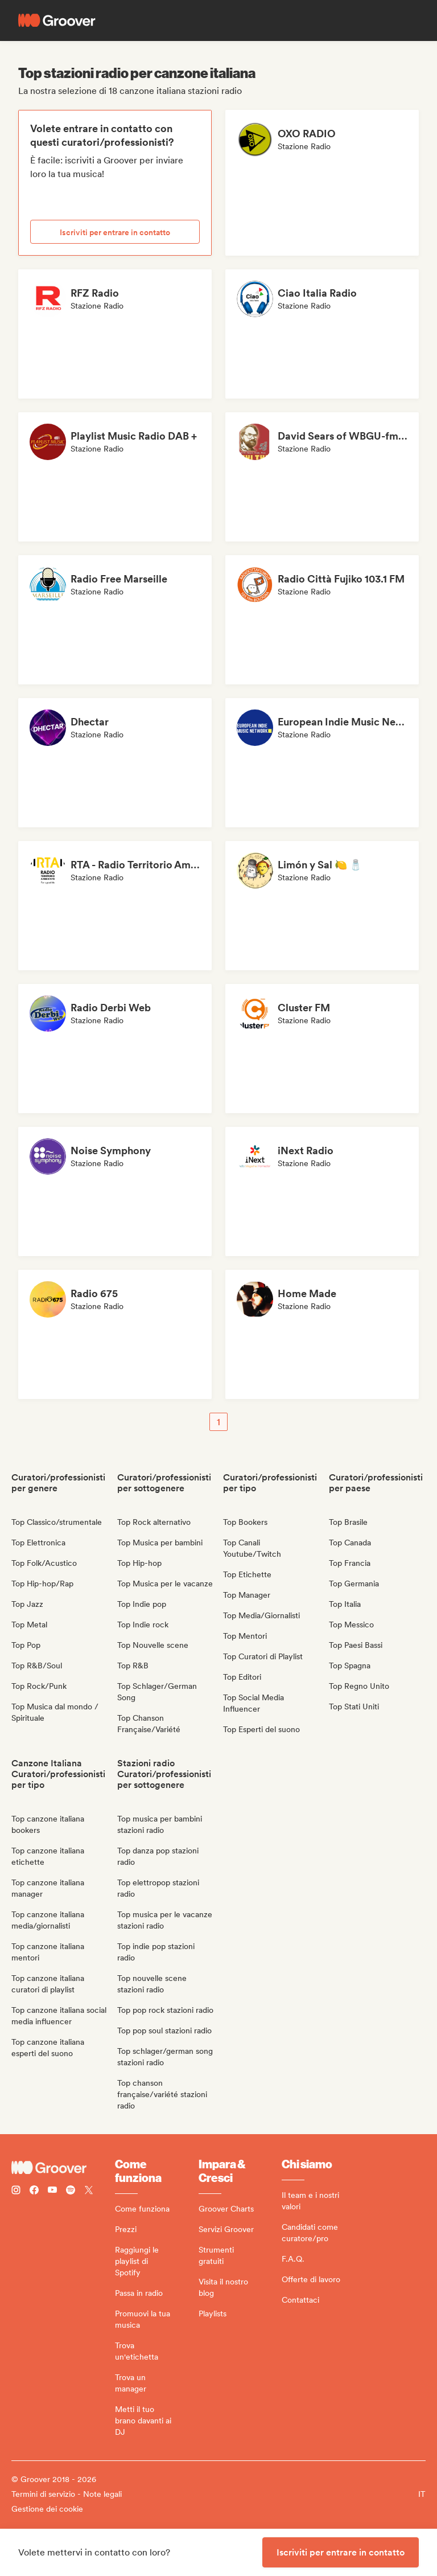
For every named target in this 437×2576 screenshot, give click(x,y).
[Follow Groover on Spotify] (70, 2191)
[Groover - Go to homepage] (63, 2168)
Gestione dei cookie (47, 2508)
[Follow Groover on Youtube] (52, 2191)
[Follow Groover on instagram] (15, 2191)
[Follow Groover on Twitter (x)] (88, 2191)
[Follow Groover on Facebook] (34, 2191)
